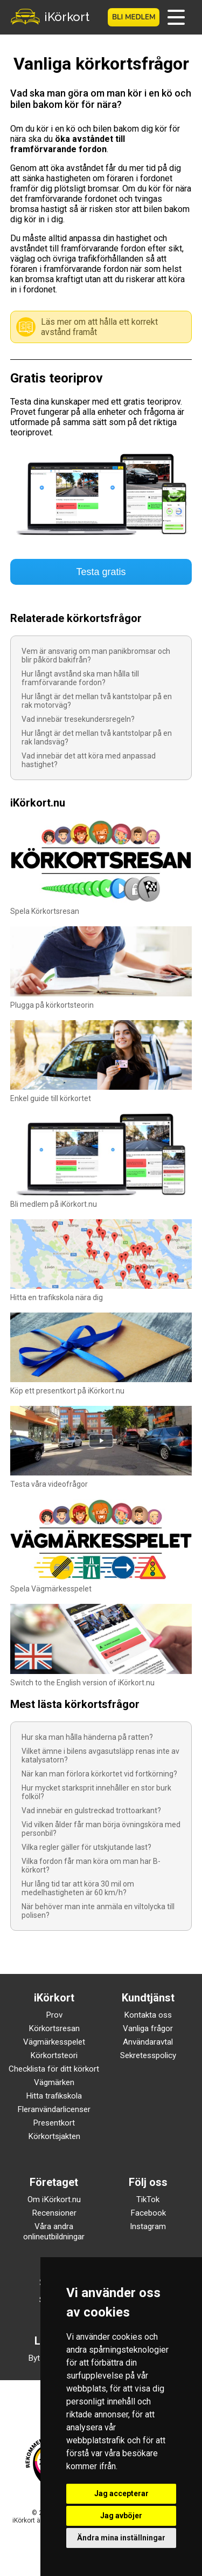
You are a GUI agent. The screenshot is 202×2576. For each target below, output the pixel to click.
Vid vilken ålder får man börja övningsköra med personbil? (101, 1828)
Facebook (148, 2213)
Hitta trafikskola (54, 2096)
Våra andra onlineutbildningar (54, 2232)
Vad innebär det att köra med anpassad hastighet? (89, 760)
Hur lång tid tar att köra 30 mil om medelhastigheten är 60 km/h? (78, 1888)
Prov (54, 2015)
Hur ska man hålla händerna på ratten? (87, 1737)
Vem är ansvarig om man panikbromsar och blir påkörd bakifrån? (96, 655)
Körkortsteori (54, 2055)
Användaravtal (148, 2042)
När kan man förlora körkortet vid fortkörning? (99, 1773)
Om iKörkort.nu (54, 2199)
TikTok (147, 2199)
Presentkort (54, 2123)
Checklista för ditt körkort (54, 2069)
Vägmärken (54, 2082)
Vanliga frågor (148, 2028)
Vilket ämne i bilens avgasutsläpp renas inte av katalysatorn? (100, 1755)
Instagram (148, 2226)
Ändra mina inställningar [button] (121, 2537)
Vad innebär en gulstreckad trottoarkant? (91, 1810)
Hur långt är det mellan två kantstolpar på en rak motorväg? (97, 700)
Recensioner (54, 2213)
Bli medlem (134, 17)
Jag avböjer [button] (121, 2515)
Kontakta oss (148, 2015)
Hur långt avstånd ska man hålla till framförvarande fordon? (80, 678)
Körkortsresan (54, 2028)
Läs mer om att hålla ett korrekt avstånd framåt (99, 327)
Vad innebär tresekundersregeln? (78, 719)
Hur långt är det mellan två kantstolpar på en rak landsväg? (97, 737)
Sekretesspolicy (148, 2055)
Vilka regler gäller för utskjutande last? (86, 1847)
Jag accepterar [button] (121, 2493)
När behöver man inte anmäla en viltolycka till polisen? (98, 1910)
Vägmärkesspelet (54, 2042)
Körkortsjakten (54, 2136)
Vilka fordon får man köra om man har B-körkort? (91, 1865)
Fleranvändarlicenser (53, 2109)
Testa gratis (101, 571)
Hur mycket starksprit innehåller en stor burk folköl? (96, 1792)
